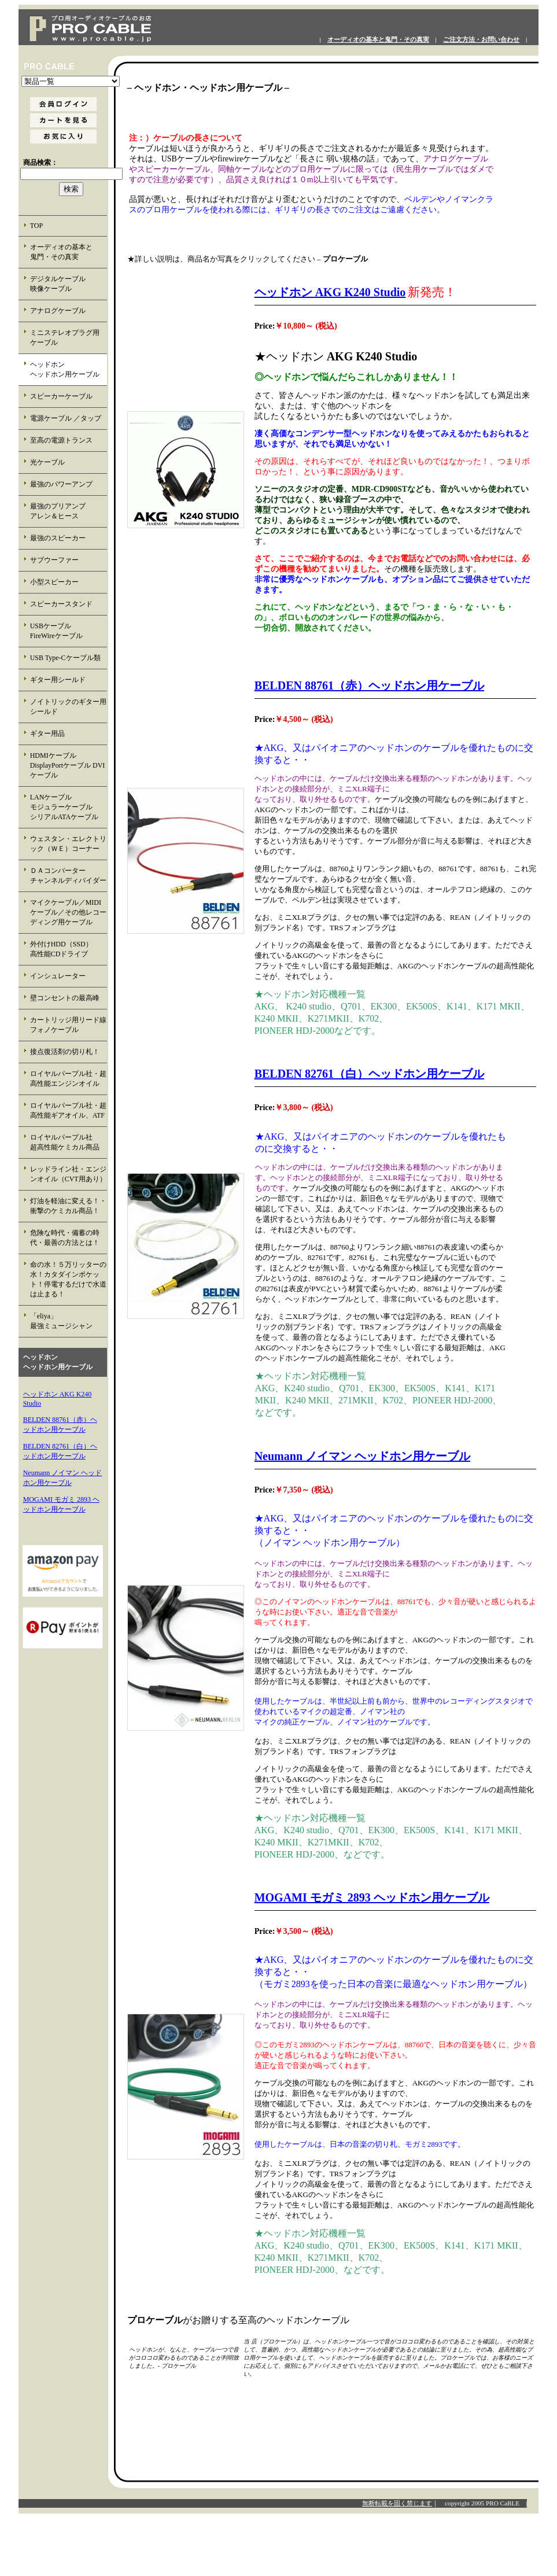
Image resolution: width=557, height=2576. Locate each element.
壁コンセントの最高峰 (64, 998)
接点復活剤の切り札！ (64, 1052)
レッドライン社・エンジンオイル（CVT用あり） (68, 1174)
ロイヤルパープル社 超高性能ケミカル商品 (68, 1142)
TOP (36, 226)
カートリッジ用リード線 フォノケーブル (69, 1025)
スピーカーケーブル (61, 396)
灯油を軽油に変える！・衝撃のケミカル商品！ (68, 1206)
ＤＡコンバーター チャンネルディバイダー (68, 876)
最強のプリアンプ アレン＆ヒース (68, 511)
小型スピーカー (54, 582)
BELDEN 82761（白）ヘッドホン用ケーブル (369, 1073)
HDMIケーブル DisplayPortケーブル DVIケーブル (67, 765)
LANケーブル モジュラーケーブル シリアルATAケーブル (68, 807)
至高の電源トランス (61, 440)
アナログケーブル (58, 311)
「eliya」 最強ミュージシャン (68, 1321)
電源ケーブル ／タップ (65, 418)
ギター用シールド (58, 680)
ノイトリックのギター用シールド (68, 707)
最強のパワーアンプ (61, 484)
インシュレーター (58, 976)
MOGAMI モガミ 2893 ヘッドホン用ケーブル (371, 1897)
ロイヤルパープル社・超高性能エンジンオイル (68, 1079)
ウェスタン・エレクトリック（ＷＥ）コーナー (68, 844)
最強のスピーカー (58, 538)
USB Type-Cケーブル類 (65, 658)
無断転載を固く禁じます (397, 2503)
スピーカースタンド (61, 604)
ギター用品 (47, 733)
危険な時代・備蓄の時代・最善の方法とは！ (64, 1238)
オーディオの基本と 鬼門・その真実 (68, 252)
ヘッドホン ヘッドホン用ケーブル (68, 369)
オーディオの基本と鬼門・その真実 (378, 39)
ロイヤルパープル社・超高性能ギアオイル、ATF (68, 1110)
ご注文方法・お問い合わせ (481, 39)
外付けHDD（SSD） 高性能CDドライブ (68, 949)
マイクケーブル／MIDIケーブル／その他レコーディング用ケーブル (68, 912)
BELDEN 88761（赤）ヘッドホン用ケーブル (369, 685)
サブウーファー (54, 560)
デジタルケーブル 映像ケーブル (68, 284)
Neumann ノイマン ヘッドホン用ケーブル (362, 1456)
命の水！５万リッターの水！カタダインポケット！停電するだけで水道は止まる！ (68, 1279)
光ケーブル (47, 462)
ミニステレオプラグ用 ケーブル (64, 338)
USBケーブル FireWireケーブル (64, 631)
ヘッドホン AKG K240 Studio (330, 292)
